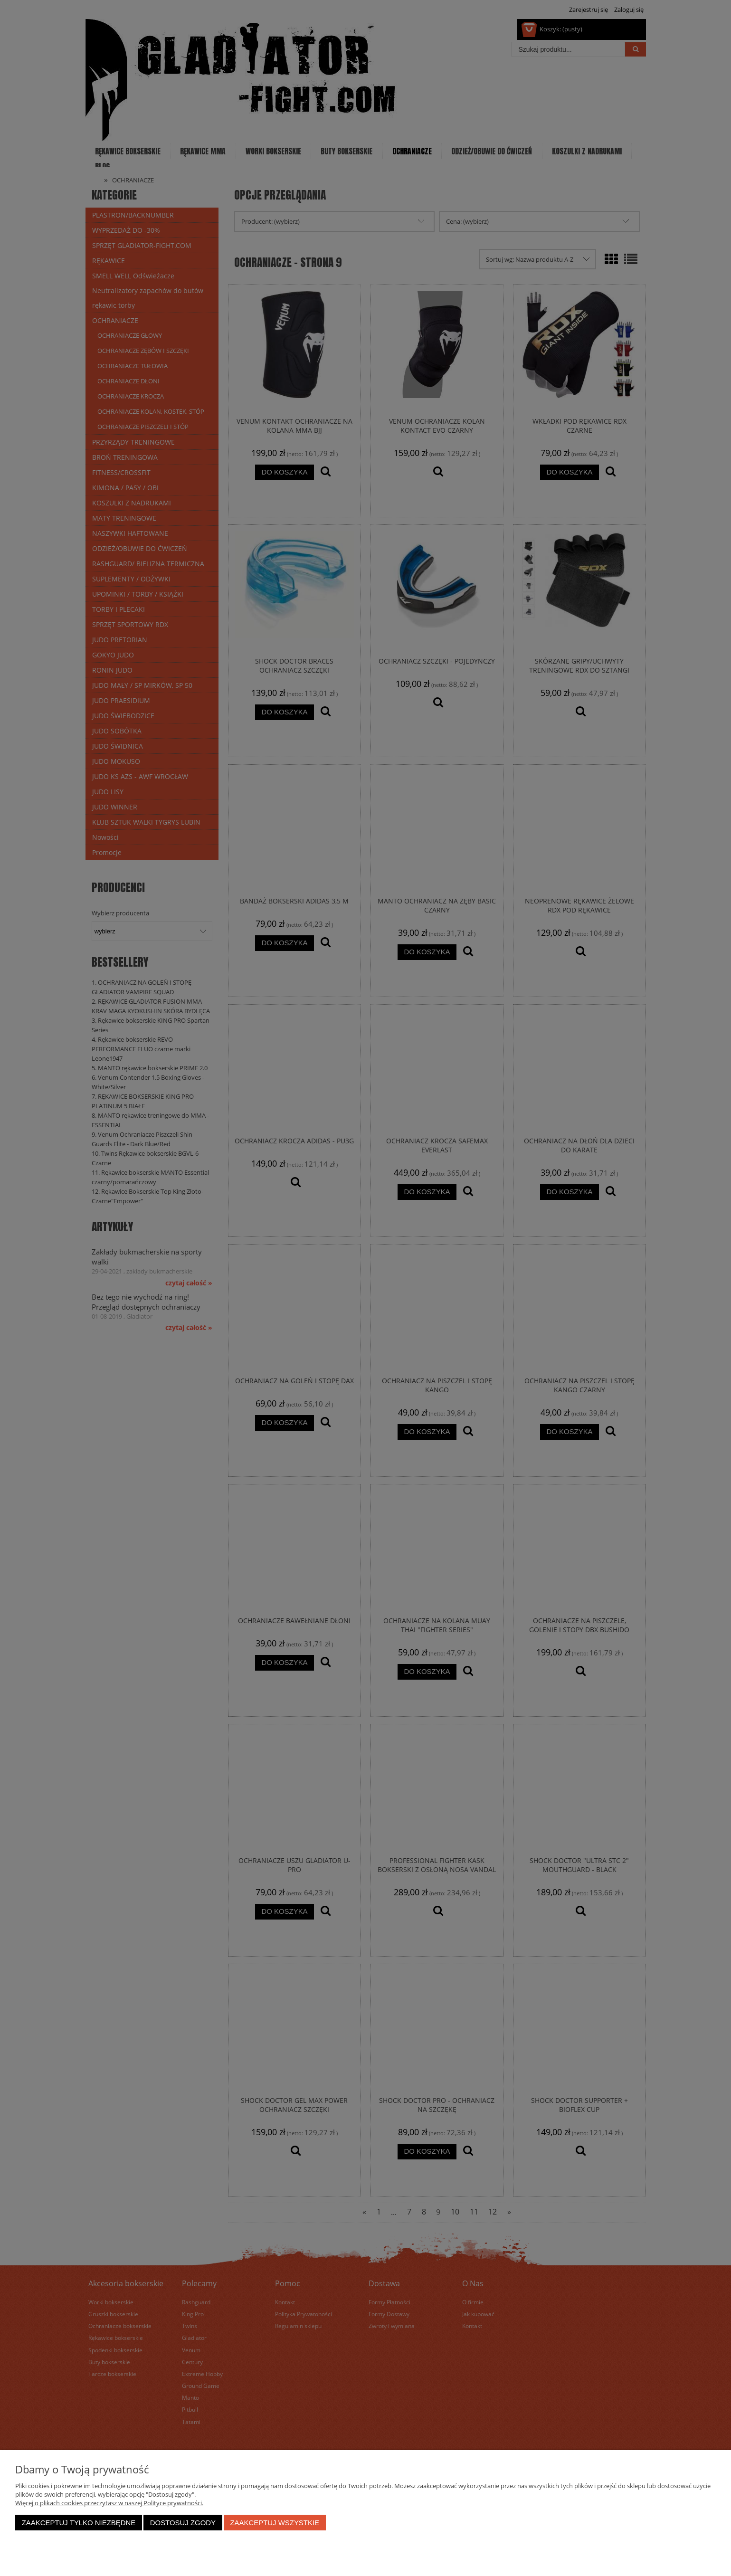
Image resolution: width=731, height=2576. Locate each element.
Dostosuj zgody (183, 2523)
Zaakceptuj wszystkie (274, 2523)
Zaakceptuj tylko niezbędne (79, 2523)
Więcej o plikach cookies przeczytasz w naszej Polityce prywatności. (109, 2503)
